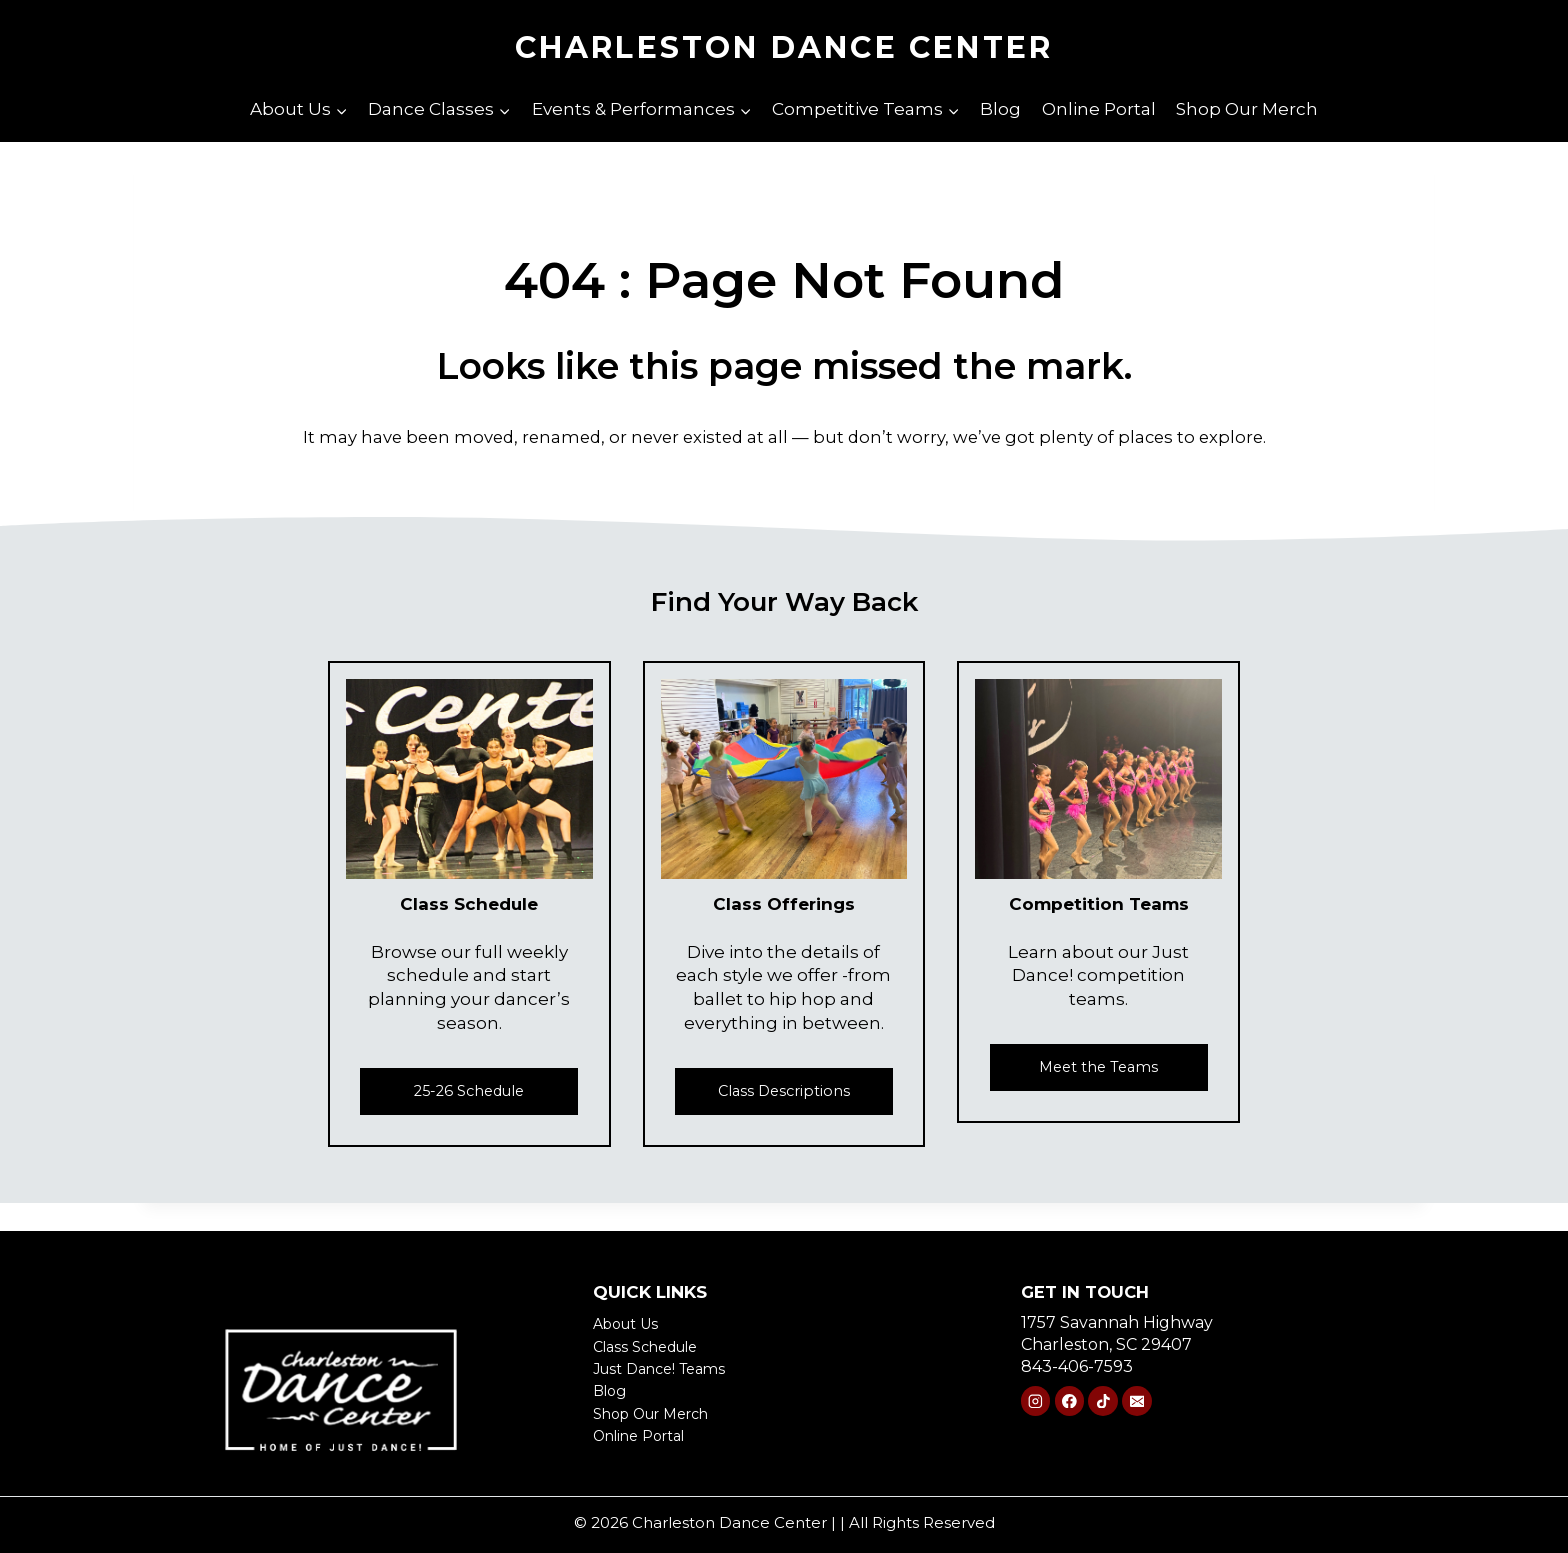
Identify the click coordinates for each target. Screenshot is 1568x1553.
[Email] (1136, 1402)
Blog (1000, 109)
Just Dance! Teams (667, 1368)
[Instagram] (1035, 1402)
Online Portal (1099, 109)
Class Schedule (653, 1346)
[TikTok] (1102, 1402)
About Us (630, 1323)
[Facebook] (1069, 1402)
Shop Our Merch (1247, 109)
